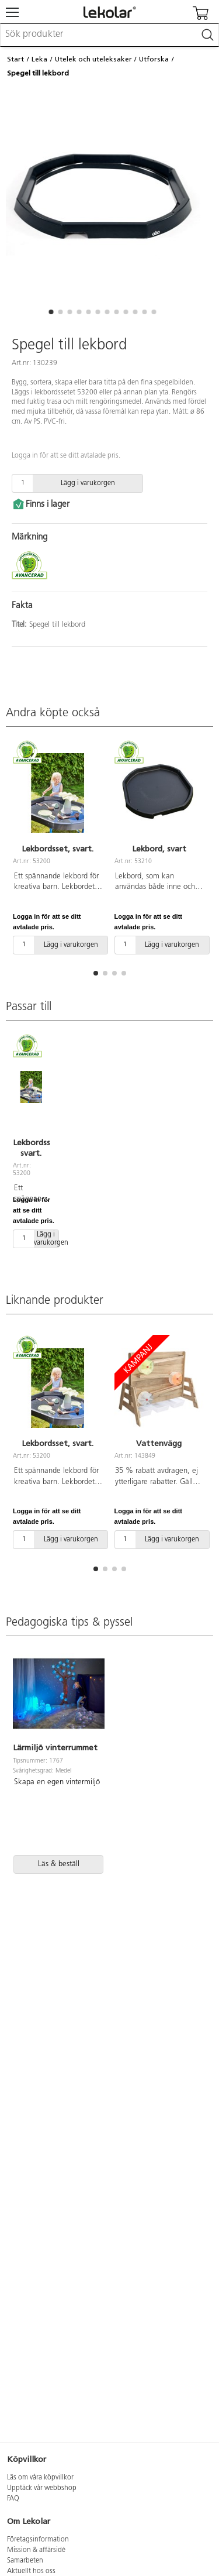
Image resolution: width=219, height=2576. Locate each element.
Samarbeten (25, 2560)
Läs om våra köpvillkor (40, 2477)
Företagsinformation (38, 2539)
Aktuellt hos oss (31, 2571)
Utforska (154, 59)
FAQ (13, 2498)
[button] (51, 312)
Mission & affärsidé (36, 2550)
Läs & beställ (58, 1864)
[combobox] (109, 35)
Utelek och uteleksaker (93, 59)
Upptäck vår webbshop (42, 2488)
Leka (39, 59)
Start (15, 59)
